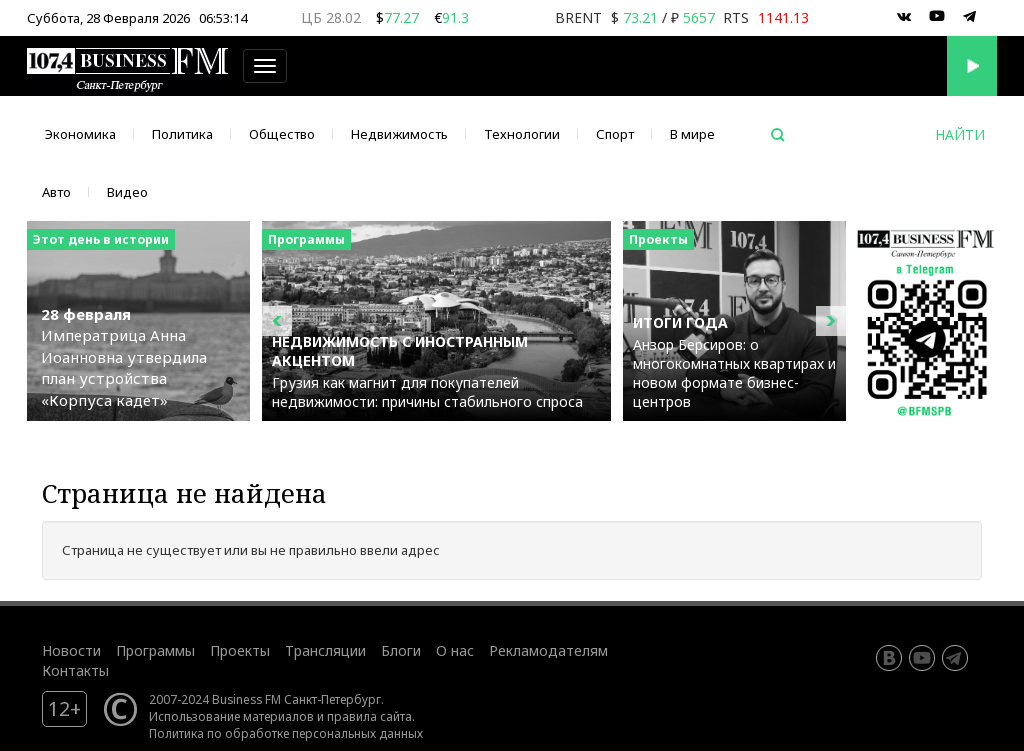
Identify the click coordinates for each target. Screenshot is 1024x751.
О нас (455, 650)
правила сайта (369, 716)
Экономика (80, 134)
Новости (71, 650)
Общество (282, 134)
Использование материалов (231, 716)
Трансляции (325, 650)
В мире (692, 134)
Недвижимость (399, 134)
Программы (155, 650)
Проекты (240, 650)
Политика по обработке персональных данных (286, 733)
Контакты (75, 670)
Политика (182, 134)
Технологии (522, 134)
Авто (56, 192)
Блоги (401, 650)
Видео (127, 192)
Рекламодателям (548, 650)
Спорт (615, 134)
